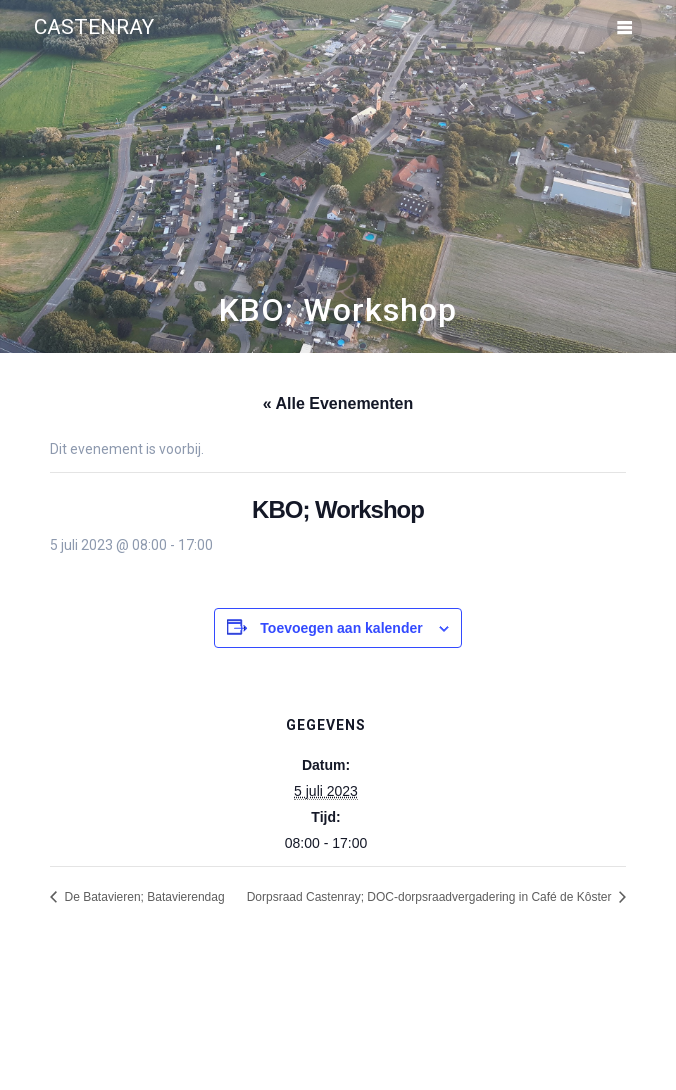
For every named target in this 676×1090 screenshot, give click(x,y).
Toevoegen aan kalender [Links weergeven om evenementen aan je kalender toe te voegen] (341, 628)
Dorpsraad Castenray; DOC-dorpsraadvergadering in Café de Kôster (431, 897)
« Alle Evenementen (338, 403)
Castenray (94, 27)
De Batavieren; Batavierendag (142, 897)
